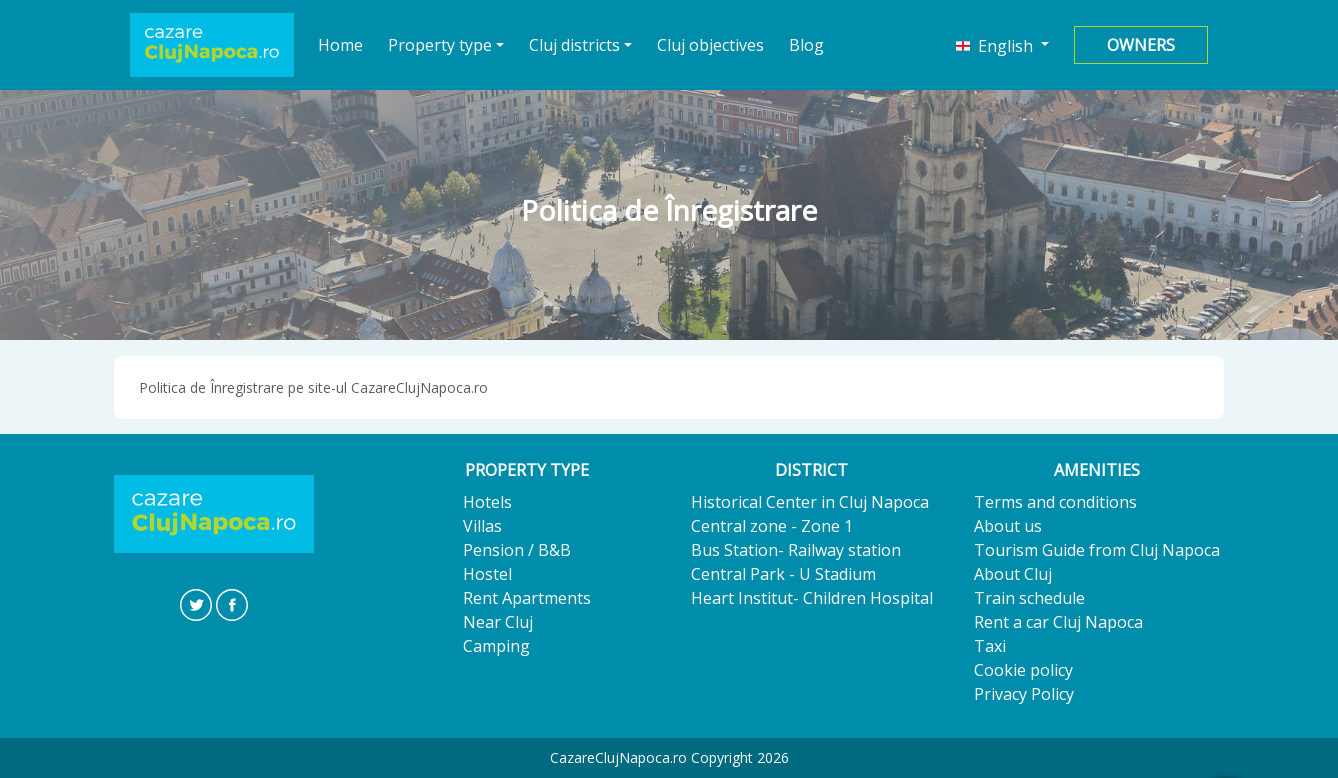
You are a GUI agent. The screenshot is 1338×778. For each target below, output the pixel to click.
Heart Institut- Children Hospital (812, 598)
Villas (482, 526)
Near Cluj (498, 622)
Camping (496, 646)
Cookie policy (1023, 670)
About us (1008, 526)
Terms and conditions (1055, 502)
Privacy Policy (1024, 694)
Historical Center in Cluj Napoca (810, 502)
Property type (440, 45)
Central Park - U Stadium (783, 574)
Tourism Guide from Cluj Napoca (1097, 550)
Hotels (487, 502)
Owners (1141, 45)
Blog (806, 45)
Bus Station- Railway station (796, 550)
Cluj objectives (710, 45)
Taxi (990, 646)
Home (341, 44)
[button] (1002, 45)
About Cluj (1013, 574)
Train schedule (1029, 598)
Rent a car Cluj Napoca (1058, 622)
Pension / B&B (517, 550)
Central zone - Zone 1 (772, 526)
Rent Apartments (527, 598)
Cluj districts (574, 45)
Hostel (487, 574)
